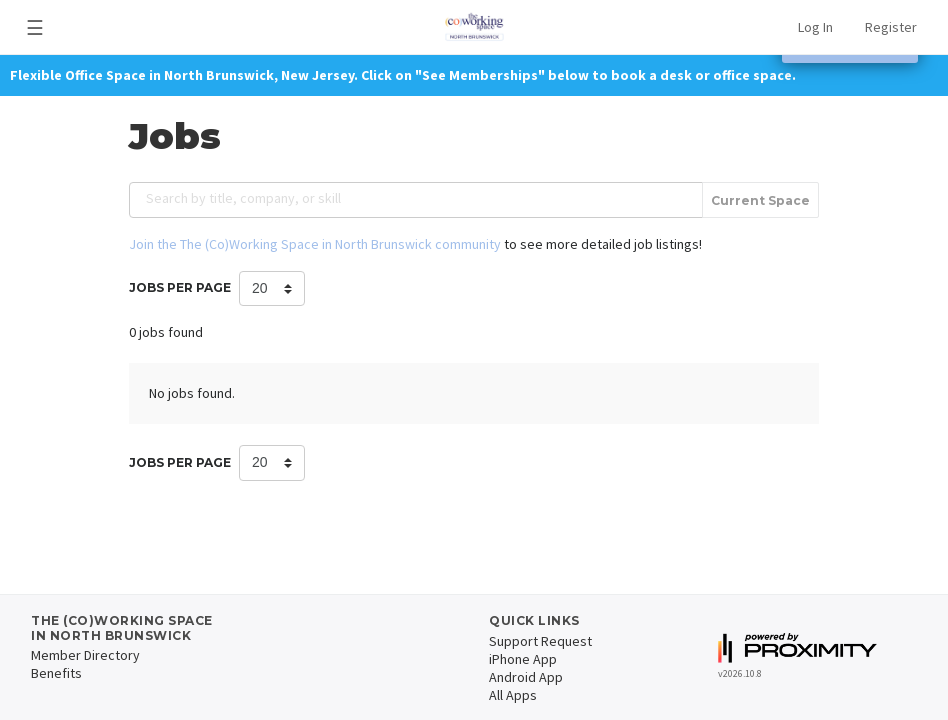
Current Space (760, 200)
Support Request (540, 641)
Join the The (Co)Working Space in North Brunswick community (315, 244)
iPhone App (523, 659)
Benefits (56, 673)
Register (891, 27)
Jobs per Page (180, 287)
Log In (815, 27)
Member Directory (85, 655)
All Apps (513, 695)
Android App (526, 677)
